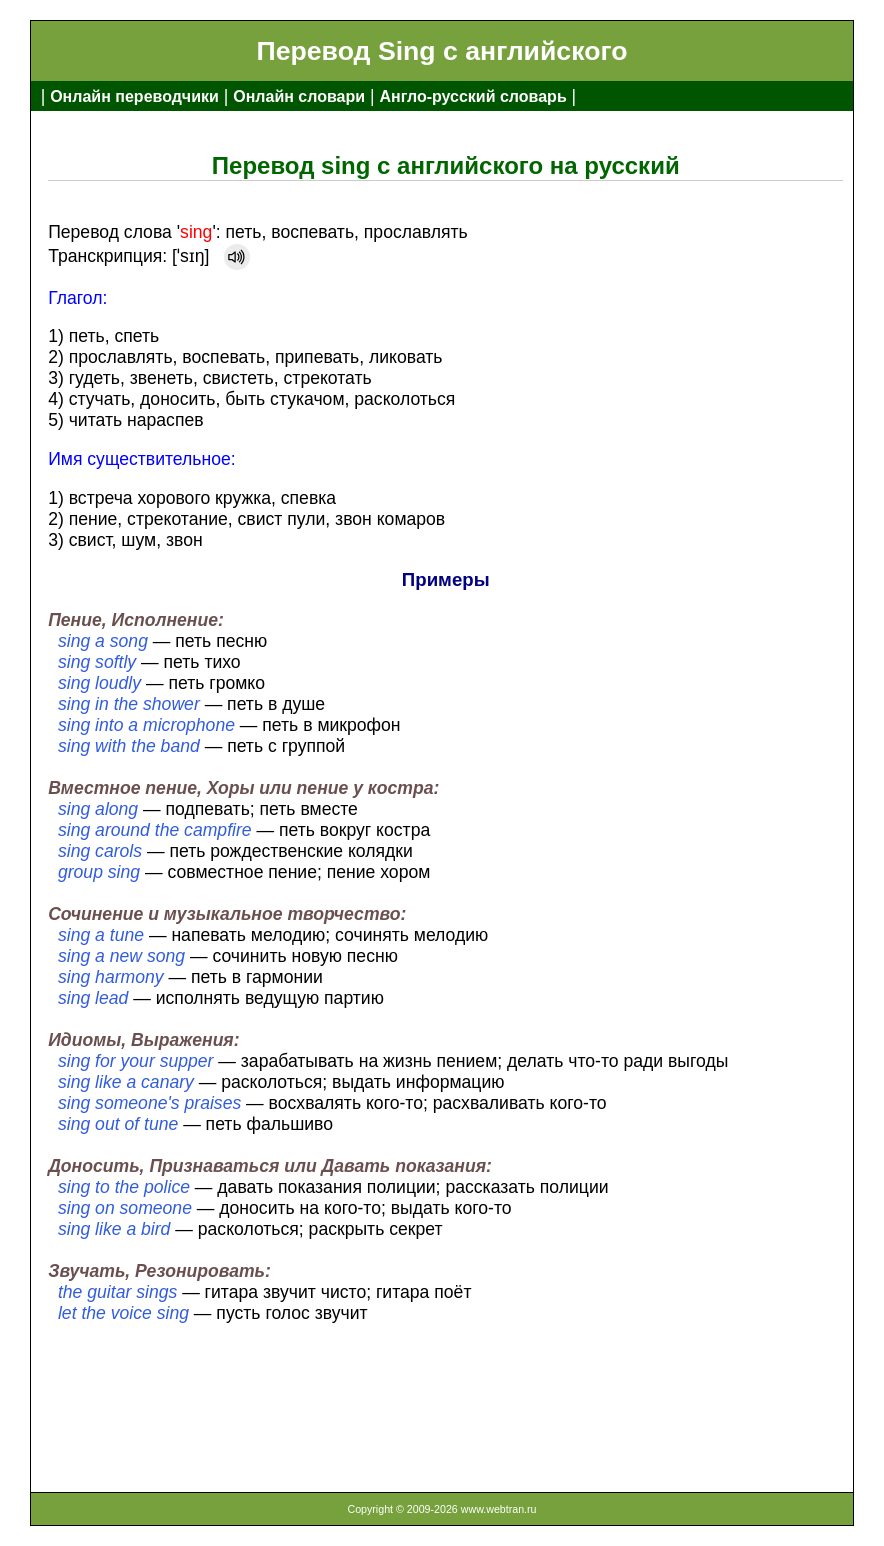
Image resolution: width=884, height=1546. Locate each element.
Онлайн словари (299, 96)
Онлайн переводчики (134, 96)
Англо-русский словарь (472, 96)
